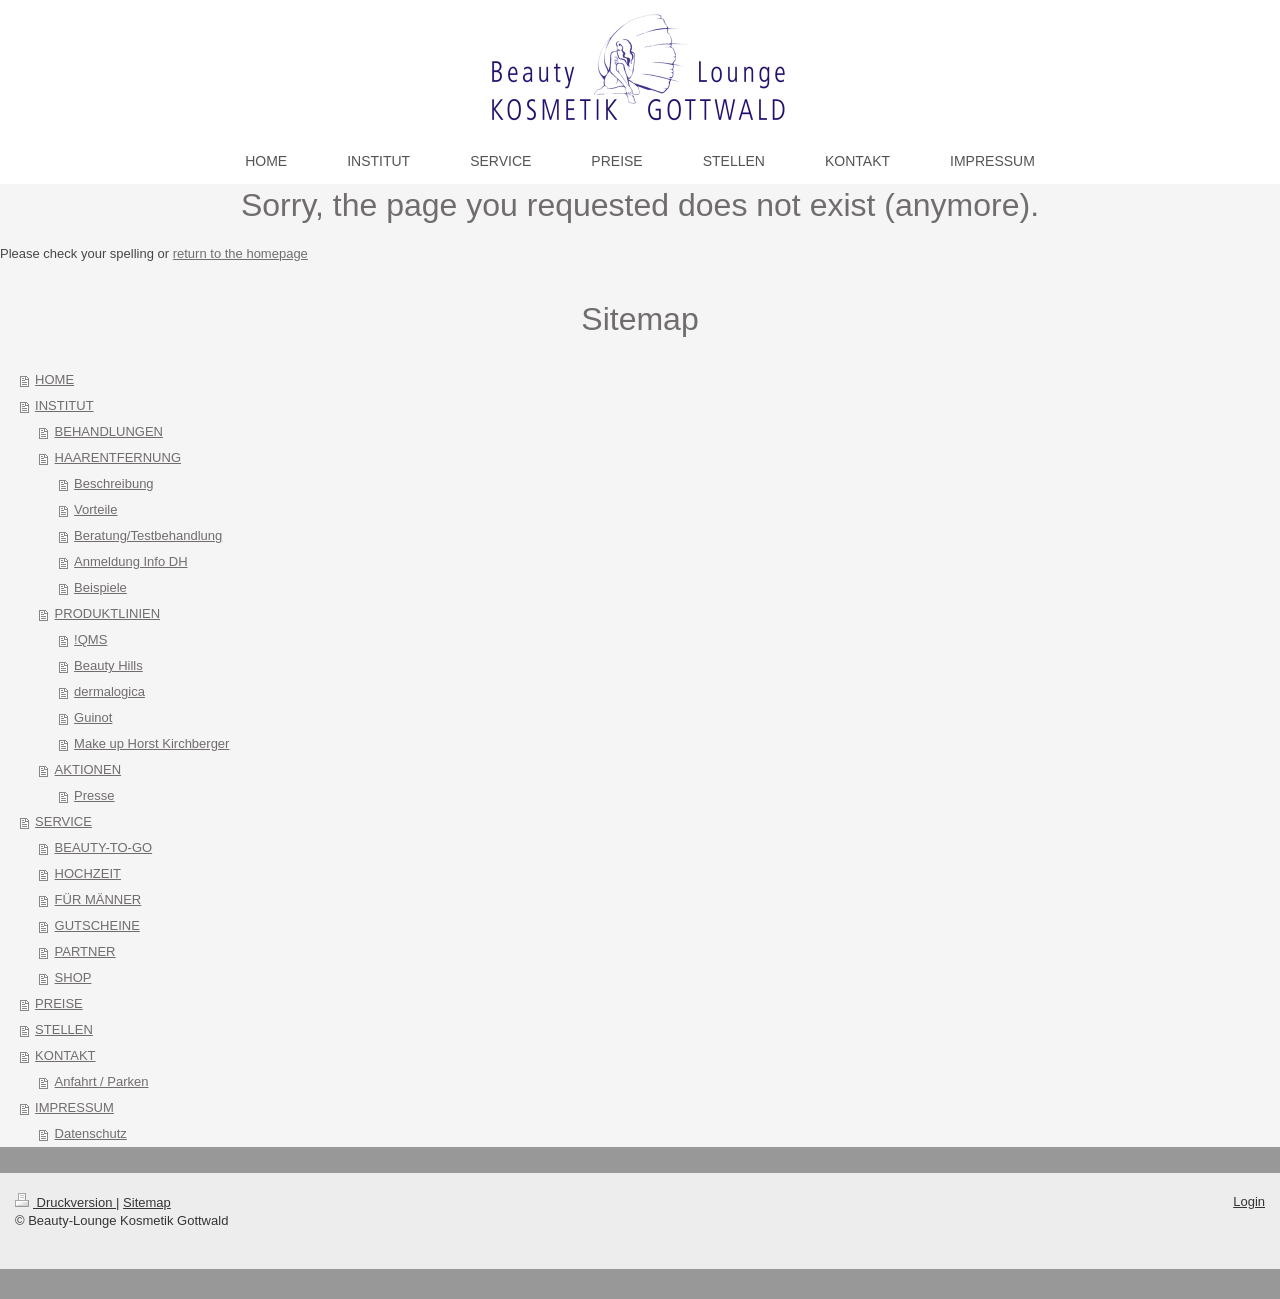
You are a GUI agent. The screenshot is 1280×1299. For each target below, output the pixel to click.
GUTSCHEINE (97, 925)
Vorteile (95, 509)
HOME (54, 379)
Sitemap (147, 1202)
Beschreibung (114, 483)
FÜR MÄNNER (98, 899)
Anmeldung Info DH (130, 561)
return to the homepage (240, 253)
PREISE (59, 1003)
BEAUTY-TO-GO (104, 847)
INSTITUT (64, 405)
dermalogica (109, 691)
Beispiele (100, 587)
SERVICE (63, 821)
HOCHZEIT (88, 873)
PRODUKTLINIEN (107, 613)
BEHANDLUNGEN (109, 431)
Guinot (93, 717)
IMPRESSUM (74, 1107)
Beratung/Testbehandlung (148, 535)
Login (1249, 1201)
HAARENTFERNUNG (118, 457)
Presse (94, 795)
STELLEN (64, 1029)
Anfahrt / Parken (102, 1081)
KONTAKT (65, 1055)
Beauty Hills (108, 665)
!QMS (90, 639)
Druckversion (65, 1202)
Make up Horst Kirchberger (151, 743)
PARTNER (85, 951)
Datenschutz (91, 1133)
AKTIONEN (88, 769)
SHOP (73, 977)
